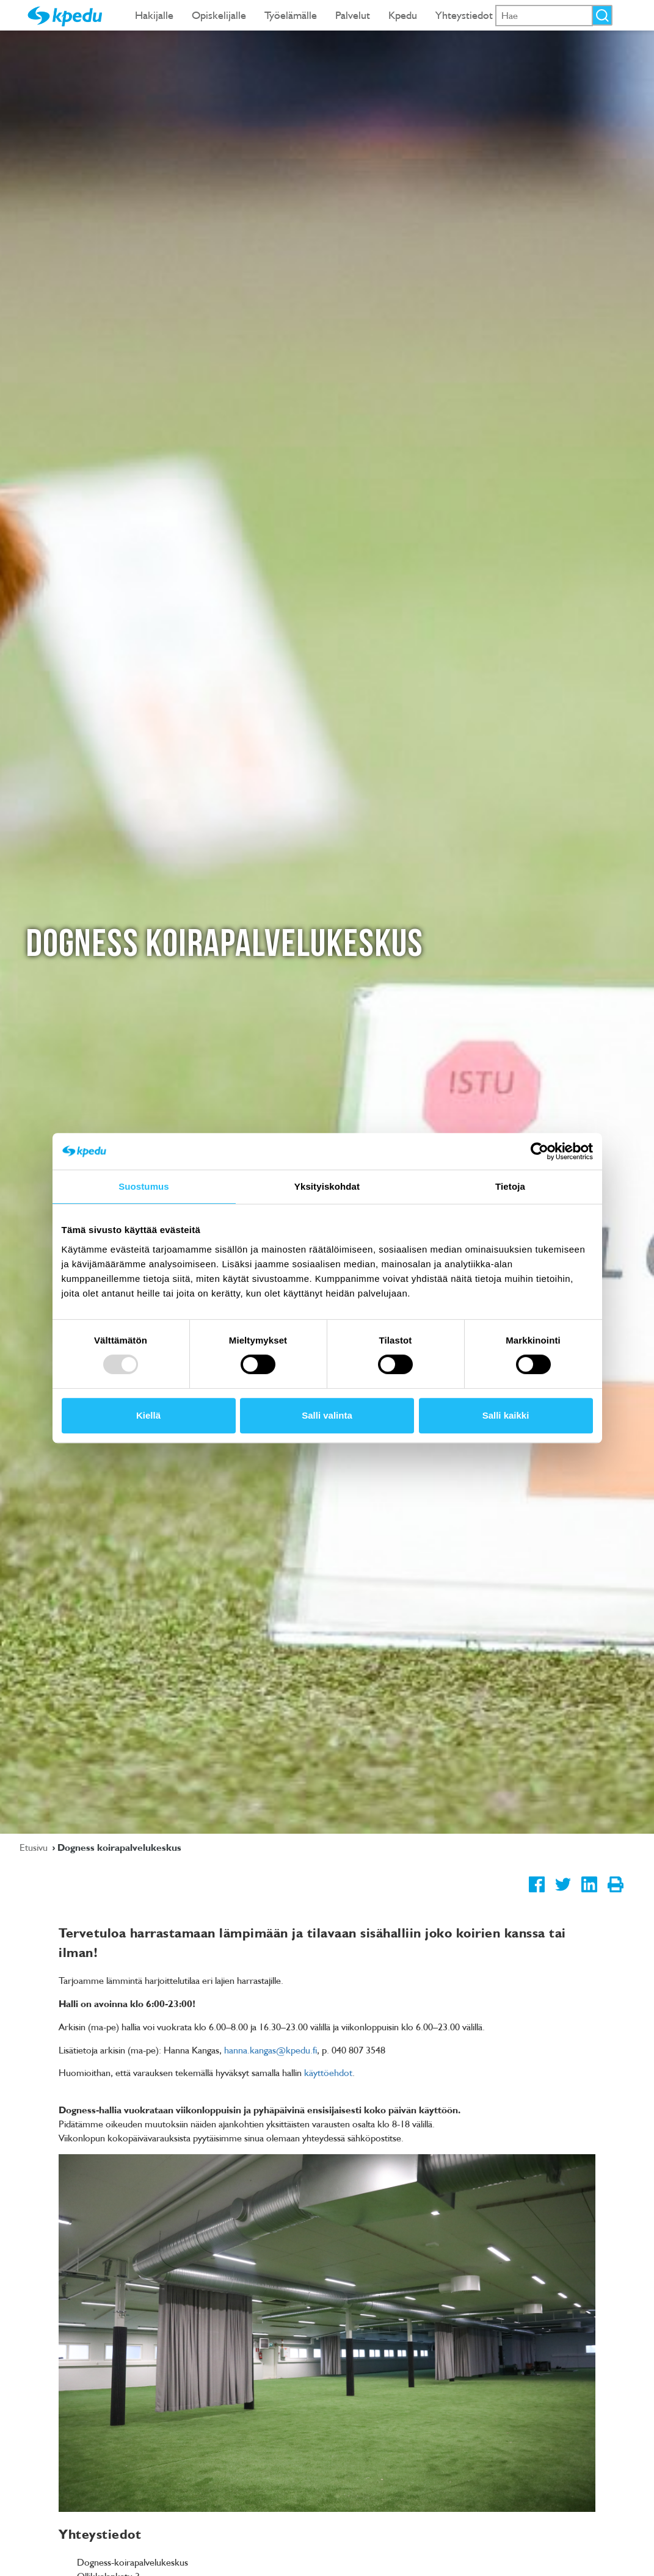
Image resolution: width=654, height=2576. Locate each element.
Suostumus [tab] (143, 1186)
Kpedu (402, 15)
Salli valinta (327, 1415)
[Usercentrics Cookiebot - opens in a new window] (539, 1151)
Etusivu (35, 1847)
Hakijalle (154, 15)
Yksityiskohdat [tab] (327, 1186)
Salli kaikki (505, 1415)
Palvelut (352, 15)
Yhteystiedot (464, 15)
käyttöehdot (328, 2072)
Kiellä (148, 1415)
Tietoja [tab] (510, 1186)
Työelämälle (290, 15)
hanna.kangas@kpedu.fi (270, 2050)
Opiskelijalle (219, 15)
